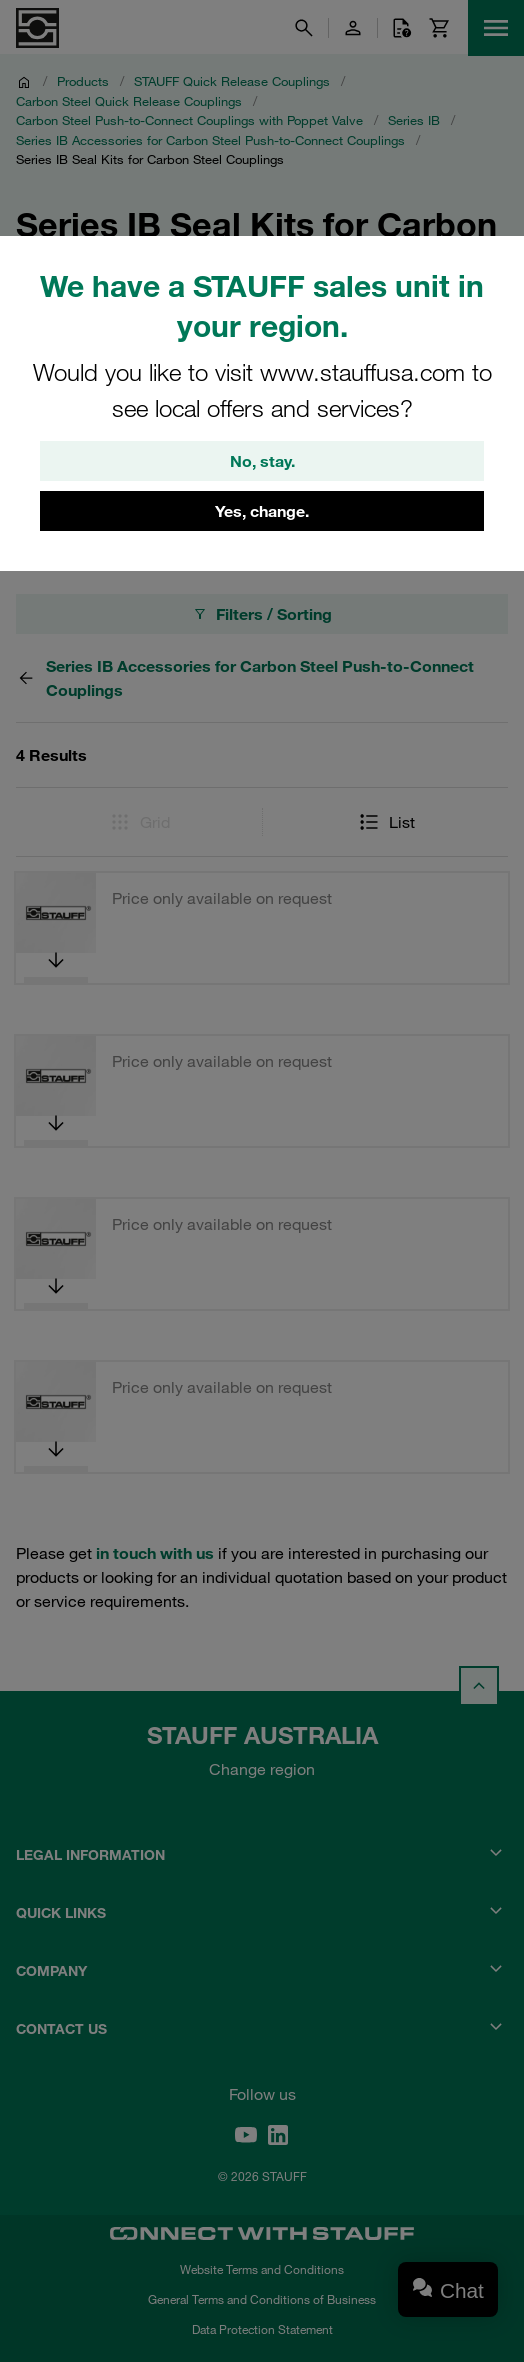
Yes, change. (262, 511)
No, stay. (262, 461)
